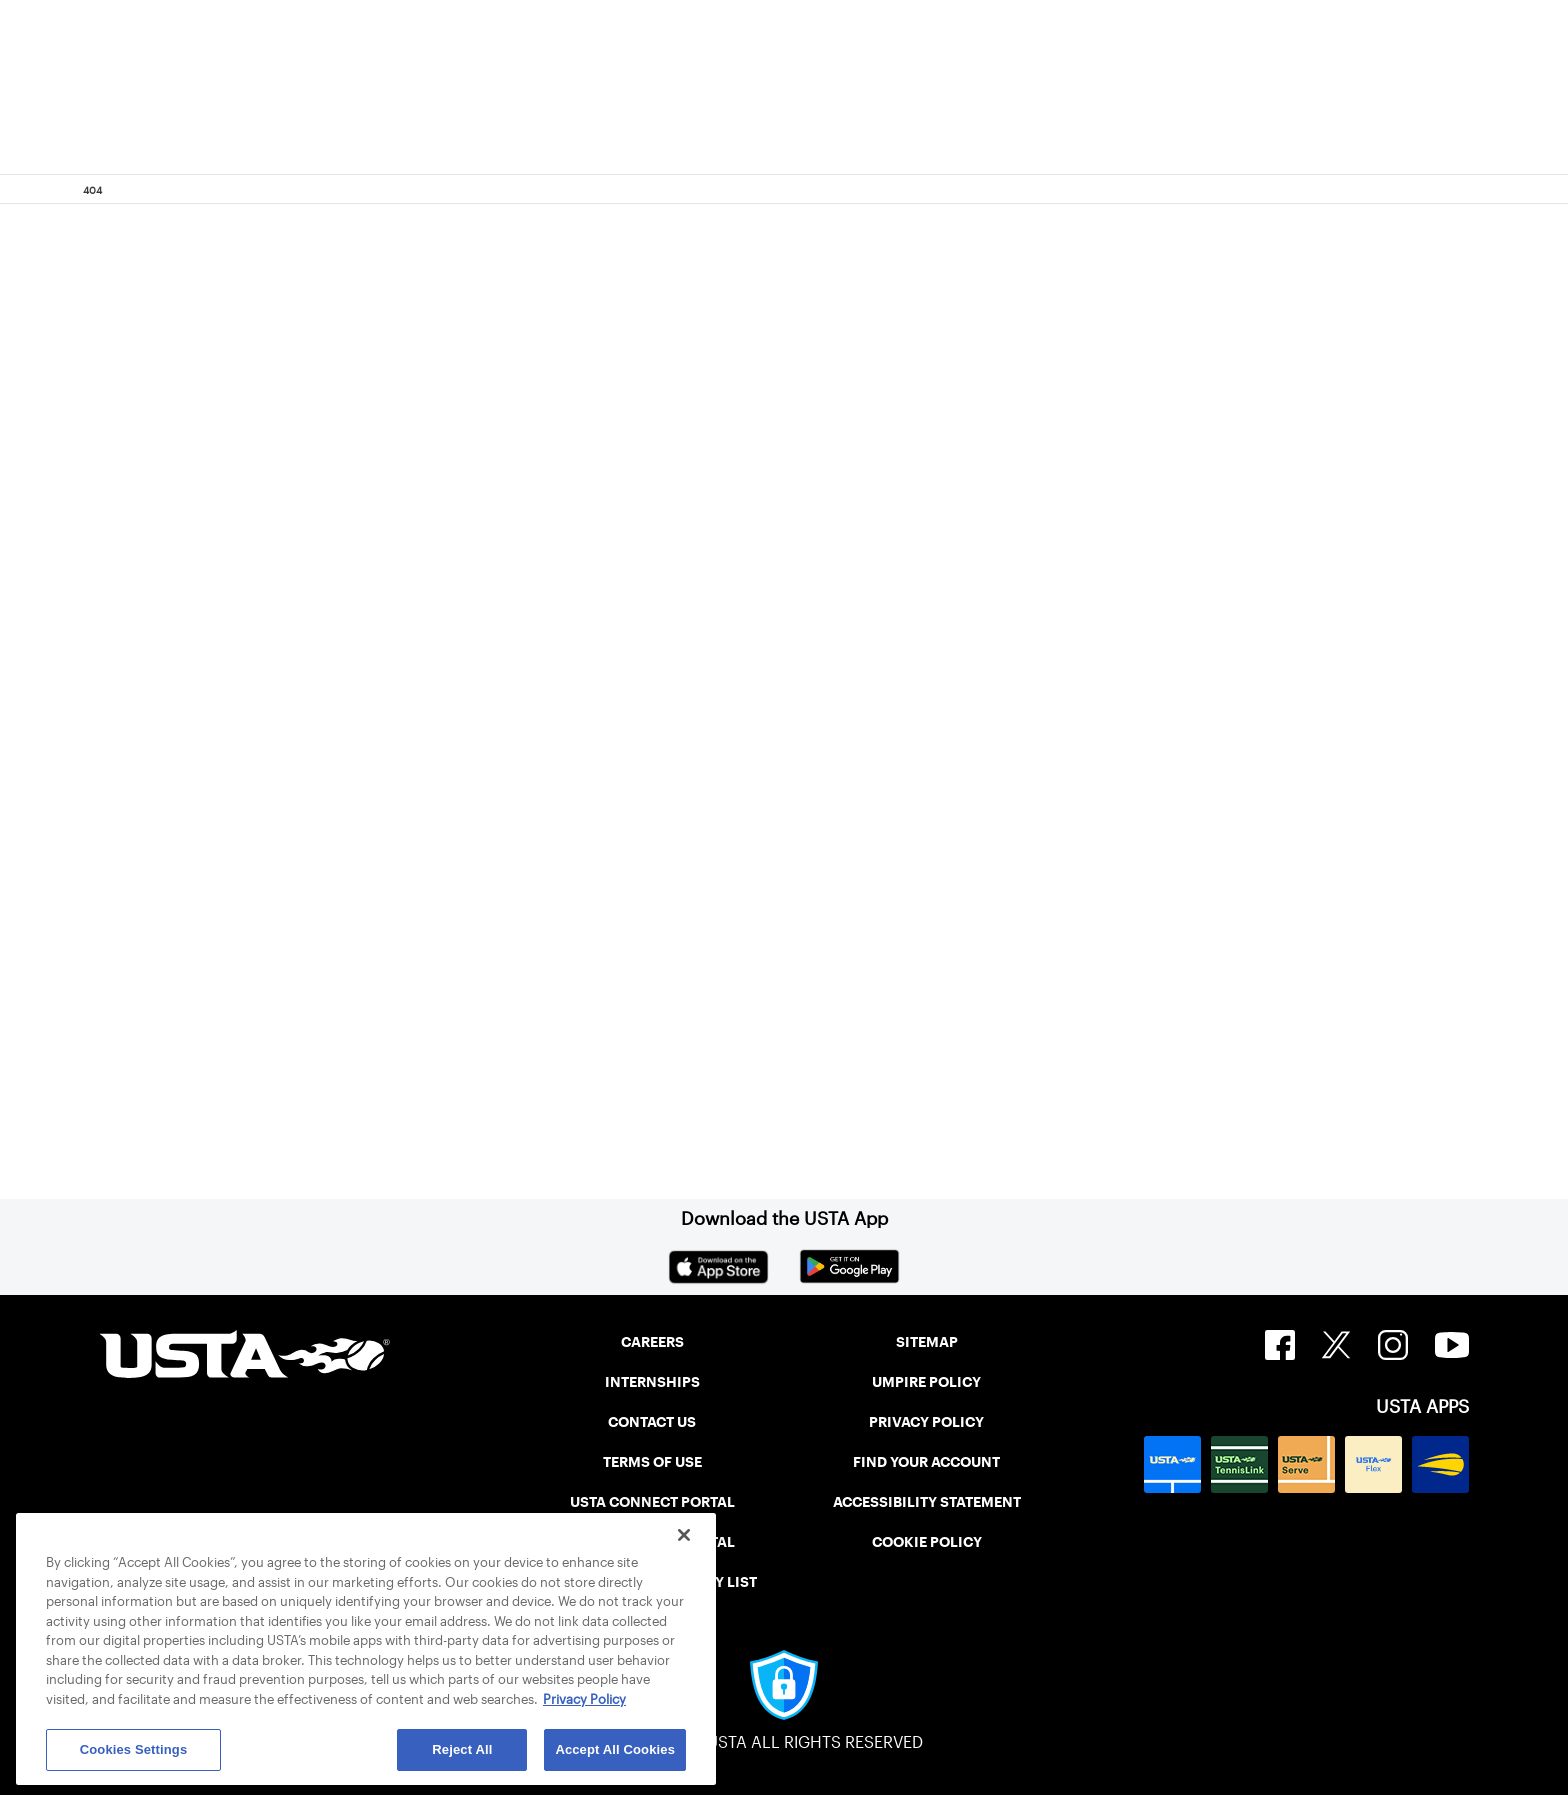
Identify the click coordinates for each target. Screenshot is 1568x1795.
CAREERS (652, 1342)
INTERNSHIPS (652, 1382)
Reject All (462, 1749)
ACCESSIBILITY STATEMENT (927, 1502)
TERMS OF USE (652, 1462)
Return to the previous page (344, 750)
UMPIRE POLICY (926, 1382)
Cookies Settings (134, 1749)
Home (230, 994)
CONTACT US (652, 1422)
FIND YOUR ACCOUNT (926, 1462)
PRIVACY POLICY (926, 1422)
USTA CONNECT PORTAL (652, 1502)
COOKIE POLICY (927, 1542)
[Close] (684, 1535)
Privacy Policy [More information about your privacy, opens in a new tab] (584, 1699)
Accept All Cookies (615, 1749)
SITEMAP (927, 1342)
